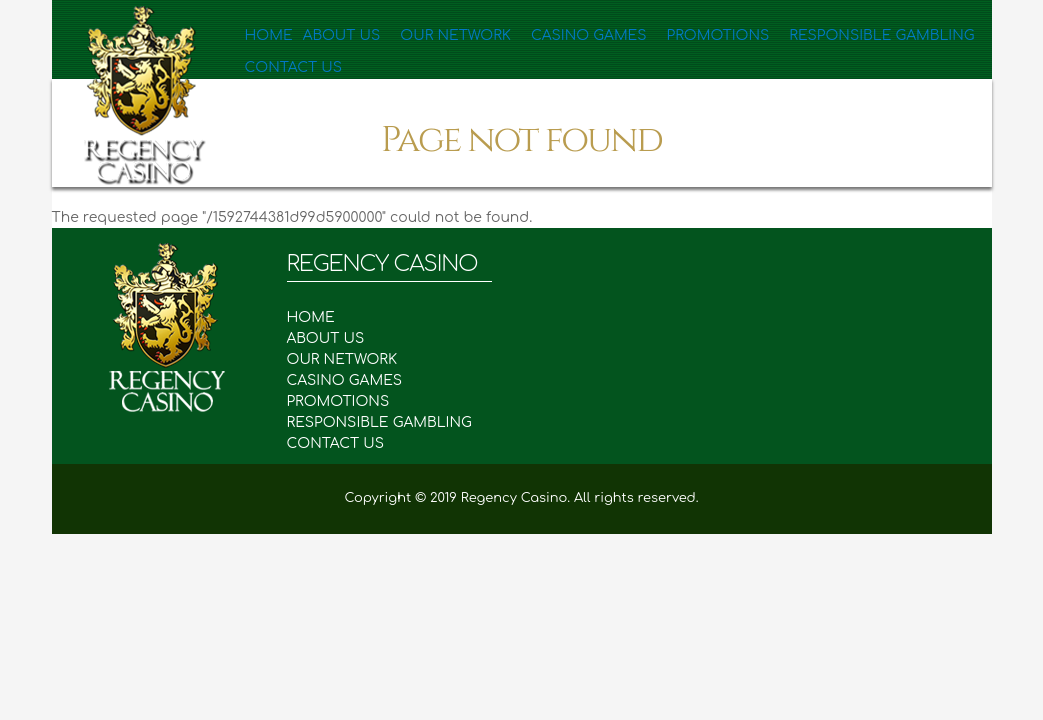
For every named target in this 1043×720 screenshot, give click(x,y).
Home (271, 35)
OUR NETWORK (352, 359)
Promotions (678, 35)
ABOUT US (336, 338)
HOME (321, 317)
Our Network (446, 35)
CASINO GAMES (355, 380)
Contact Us (292, 90)
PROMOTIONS (348, 401)
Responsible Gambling (823, 35)
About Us (344, 35)
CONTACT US (336, 443)
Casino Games (564, 35)
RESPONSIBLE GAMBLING (390, 422)
